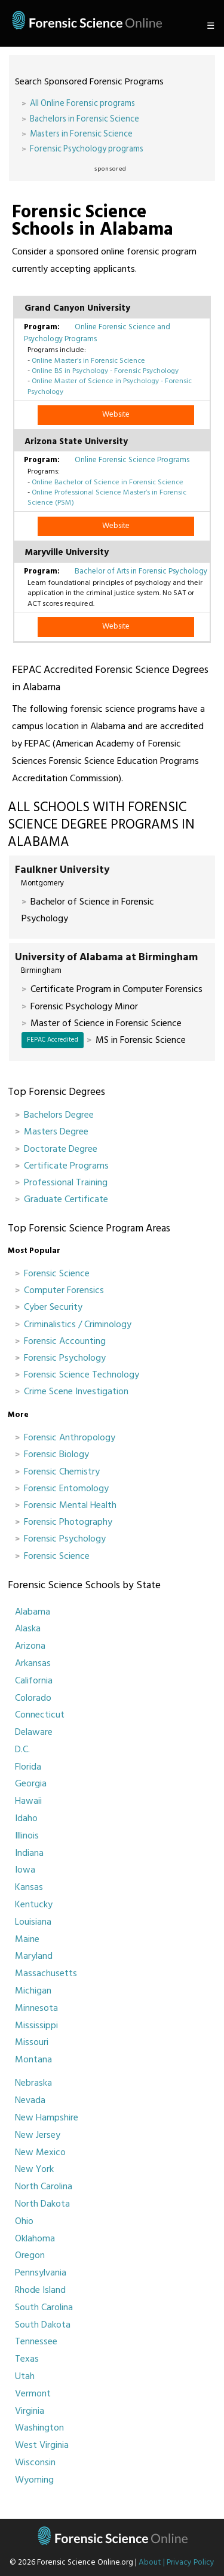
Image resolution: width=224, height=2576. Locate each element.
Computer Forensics (64, 1290)
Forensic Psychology (65, 1358)
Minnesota (36, 2008)
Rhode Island (40, 2290)
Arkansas (33, 1663)
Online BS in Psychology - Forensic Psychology (105, 371)
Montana (33, 2059)
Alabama (32, 1611)
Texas (27, 2358)
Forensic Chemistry (62, 1471)
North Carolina (43, 2186)
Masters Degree (56, 1131)
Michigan (33, 1990)
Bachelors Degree (59, 1114)
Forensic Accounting (65, 1341)
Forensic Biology (56, 1454)
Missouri (31, 2042)
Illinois (27, 1835)
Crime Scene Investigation (76, 1391)
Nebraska (33, 2082)
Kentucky (34, 1904)
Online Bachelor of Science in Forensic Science (107, 482)
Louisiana (33, 1921)
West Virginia (42, 2445)
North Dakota (42, 2203)
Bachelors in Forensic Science (84, 119)
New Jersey (37, 2135)
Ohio (24, 2221)
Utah (25, 2376)
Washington (39, 2427)
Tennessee (36, 2341)
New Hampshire (46, 2117)
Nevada (30, 2100)
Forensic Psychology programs (86, 149)
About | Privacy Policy (176, 2562)
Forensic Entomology (66, 1488)
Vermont (33, 2393)
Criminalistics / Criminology (77, 1324)
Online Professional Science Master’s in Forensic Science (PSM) (106, 497)
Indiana (29, 1853)
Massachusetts (46, 1973)
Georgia (31, 1783)
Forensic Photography (68, 1522)
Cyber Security (53, 1307)
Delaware (34, 1732)
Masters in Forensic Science (81, 134)
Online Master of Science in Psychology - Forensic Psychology (109, 386)
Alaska (28, 1628)
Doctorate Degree (60, 1149)
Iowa (25, 1869)
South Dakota (42, 2324)
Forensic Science (57, 1273)
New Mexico (40, 2152)
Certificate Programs (66, 1165)
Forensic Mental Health (70, 1505)
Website (116, 414)
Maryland (34, 1956)
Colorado (33, 1698)
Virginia (29, 2411)
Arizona (30, 1645)
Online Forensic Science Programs (132, 459)
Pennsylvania (40, 2272)
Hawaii (28, 1801)
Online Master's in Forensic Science (88, 360)
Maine (27, 1939)
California (34, 1680)
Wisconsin (35, 2462)
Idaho (26, 1818)
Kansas (29, 1887)
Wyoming (34, 2479)
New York (34, 2169)
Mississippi (36, 2025)
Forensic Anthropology (69, 1437)
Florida (28, 1766)
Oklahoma (35, 2238)
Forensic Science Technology (81, 1374)
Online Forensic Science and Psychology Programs (97, 332)
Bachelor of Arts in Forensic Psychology (141, 571)
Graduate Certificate (66, 1199)
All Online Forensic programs (82, 103)
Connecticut (40, 1714)
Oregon (30, 2255)
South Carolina (44, 2307)
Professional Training (66, 1182)
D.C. (22, 1749)
